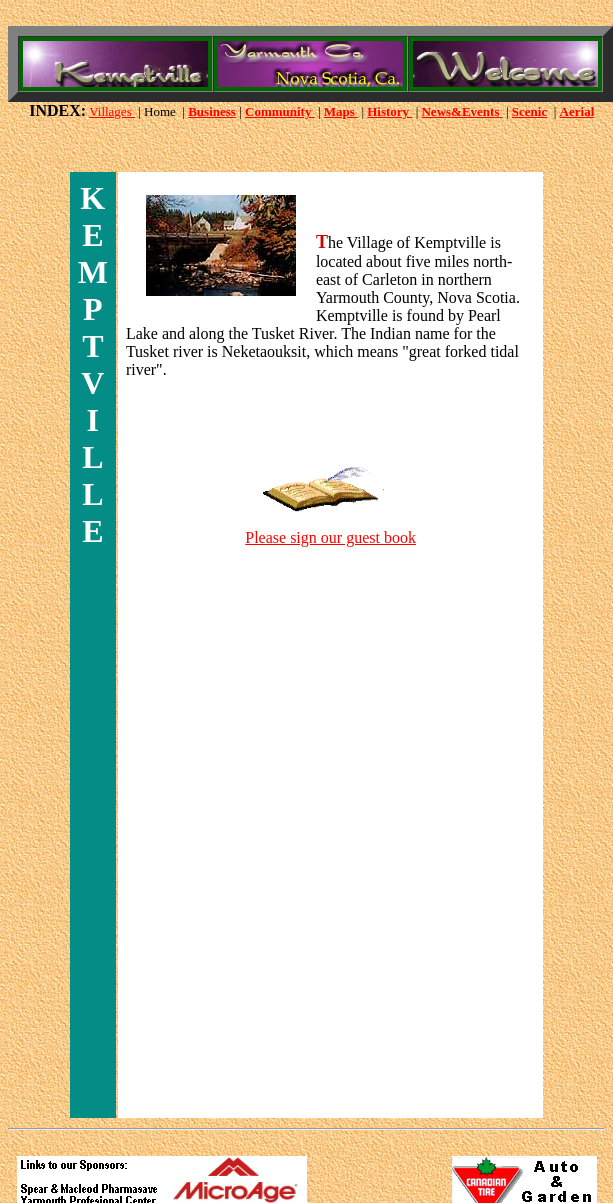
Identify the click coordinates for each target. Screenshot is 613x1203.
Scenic (529, 111)
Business (212, 111)
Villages (112, 111)
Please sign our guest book (330, 537)
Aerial (577, 111)
